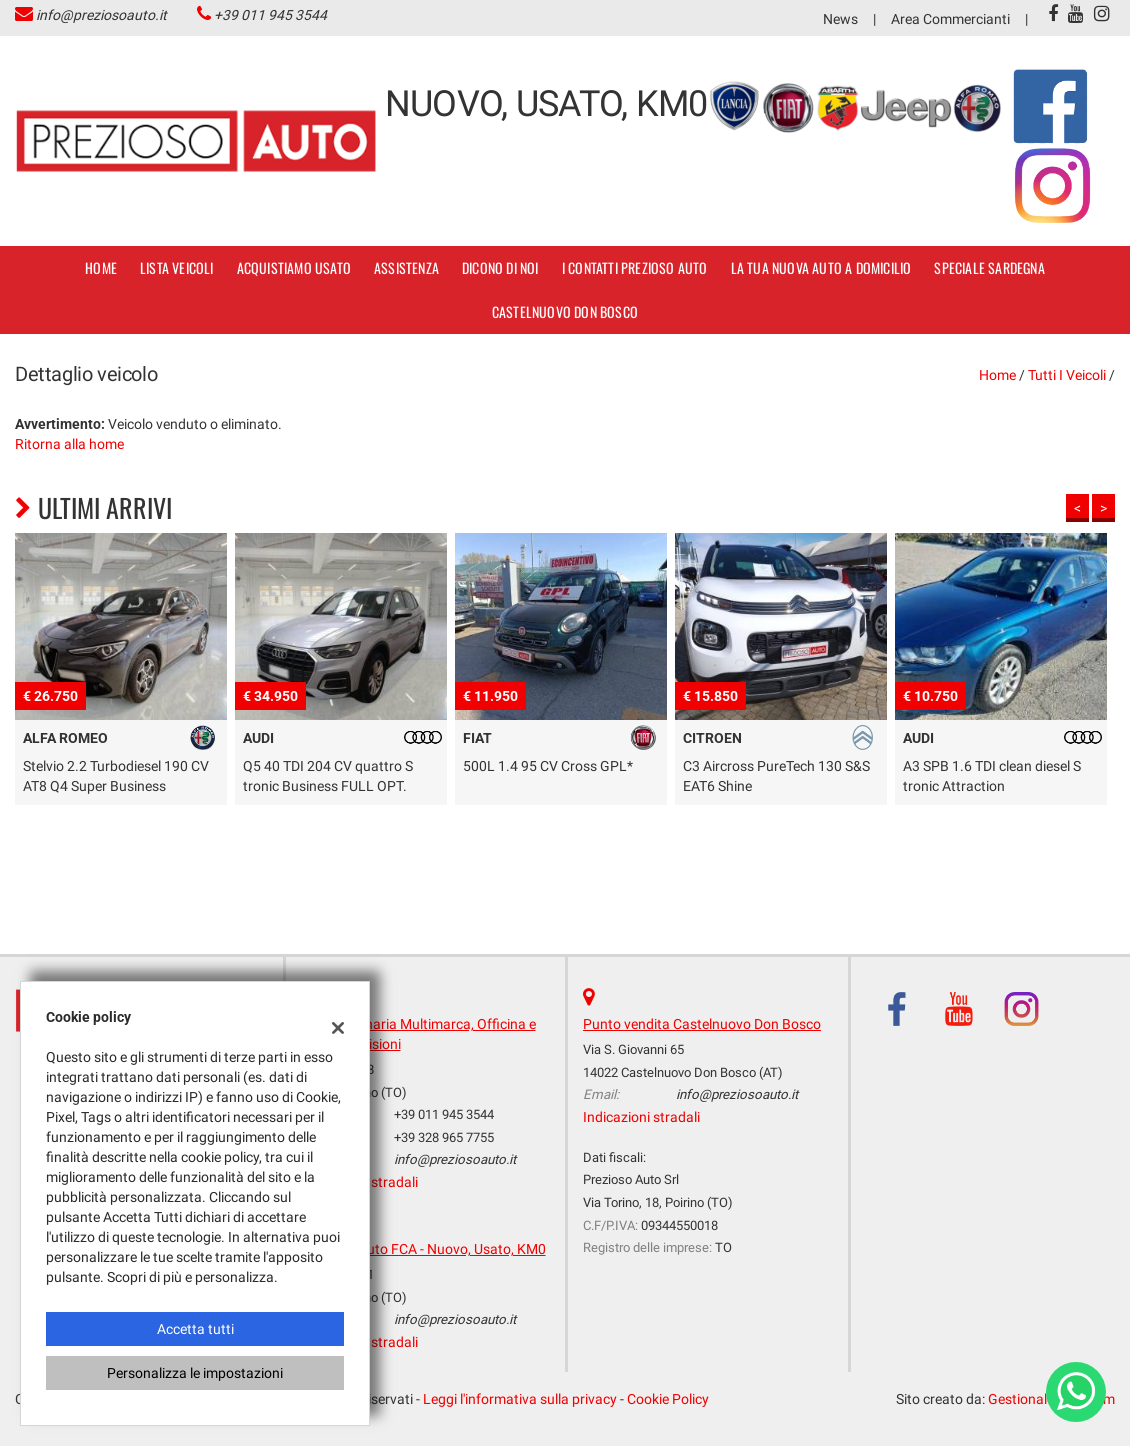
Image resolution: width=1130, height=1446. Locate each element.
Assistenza (406, 267)
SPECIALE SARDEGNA (989, 267)
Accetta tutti (195, 1329)
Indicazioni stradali (641, 1117)
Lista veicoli (177, 267)
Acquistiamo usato (294, 267)
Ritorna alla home (69, 444)
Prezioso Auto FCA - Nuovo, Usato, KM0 (423, 1249)
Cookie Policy (668, 1399)
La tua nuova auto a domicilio (821, 267)
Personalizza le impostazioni (195, 1373)
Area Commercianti (950, 19)
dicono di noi (500, 267)
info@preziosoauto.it (101, 15)
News (840, 19)
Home (101, 267)
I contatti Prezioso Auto (635, 267)
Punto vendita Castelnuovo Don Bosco (702, 1024)
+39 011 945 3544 (270, 15)
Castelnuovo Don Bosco (565, 311)
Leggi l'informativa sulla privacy (520, 1399)
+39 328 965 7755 (444, 1137)
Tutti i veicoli (1067, 375)
